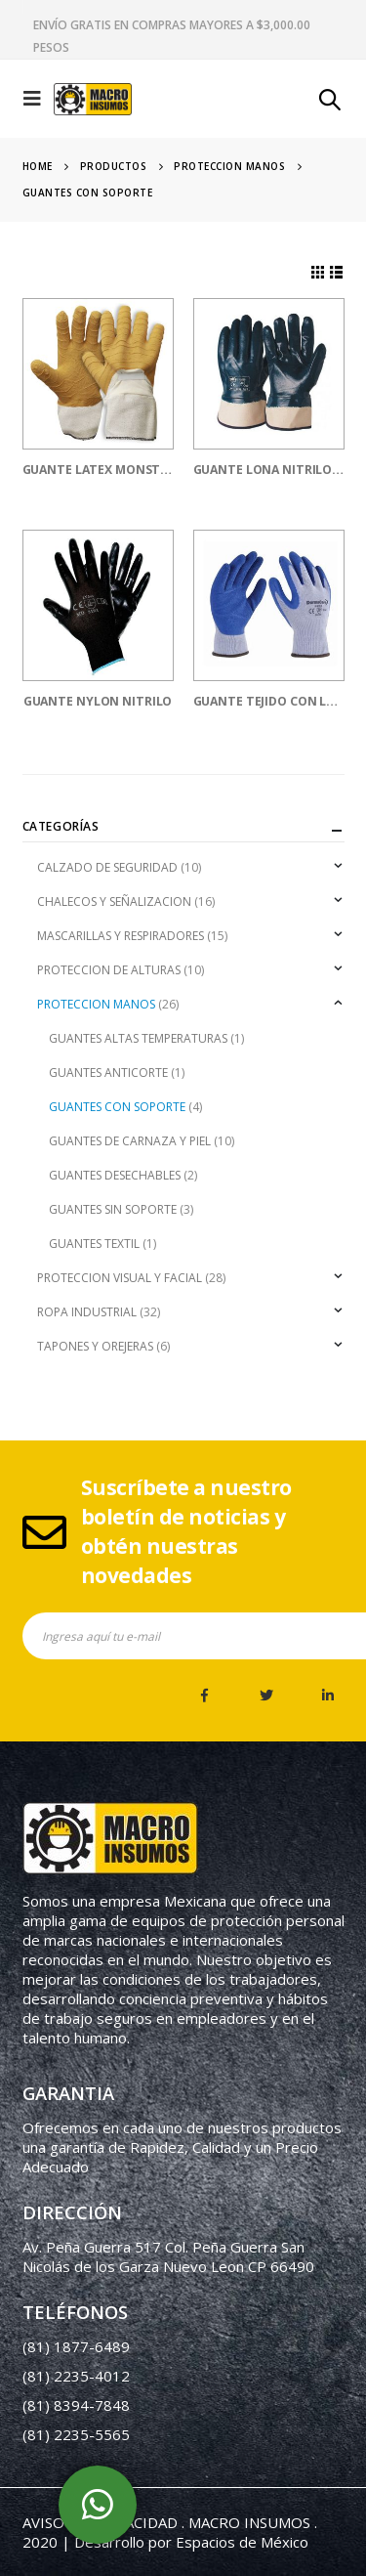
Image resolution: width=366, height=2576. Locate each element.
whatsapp (98, 2505)
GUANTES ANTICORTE (108, 1072)
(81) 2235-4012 (76, 2375)
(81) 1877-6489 (76, 2346)
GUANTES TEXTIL (94, 1243)
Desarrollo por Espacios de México (191, 2542)
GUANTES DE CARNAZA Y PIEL (130, 1141)
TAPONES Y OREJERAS (95, 1346)
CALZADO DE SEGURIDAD (107, 867)
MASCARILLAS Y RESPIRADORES (120, 935)
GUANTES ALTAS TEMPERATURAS (138, 1038)
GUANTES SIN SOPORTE (113, 1209)
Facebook (205, 1695)
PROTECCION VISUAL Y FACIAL (119, 1277)
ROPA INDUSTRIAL (87, 1312)
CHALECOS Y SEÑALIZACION (114, 901)
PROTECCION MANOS (96, 1004)
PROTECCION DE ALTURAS (109, 970)
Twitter (266, 1695)
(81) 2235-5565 (76, 2434)
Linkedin (328, 1695)
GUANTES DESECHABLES (115, 1175)
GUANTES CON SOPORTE (117, 1106)
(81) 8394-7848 (76, 2405)
